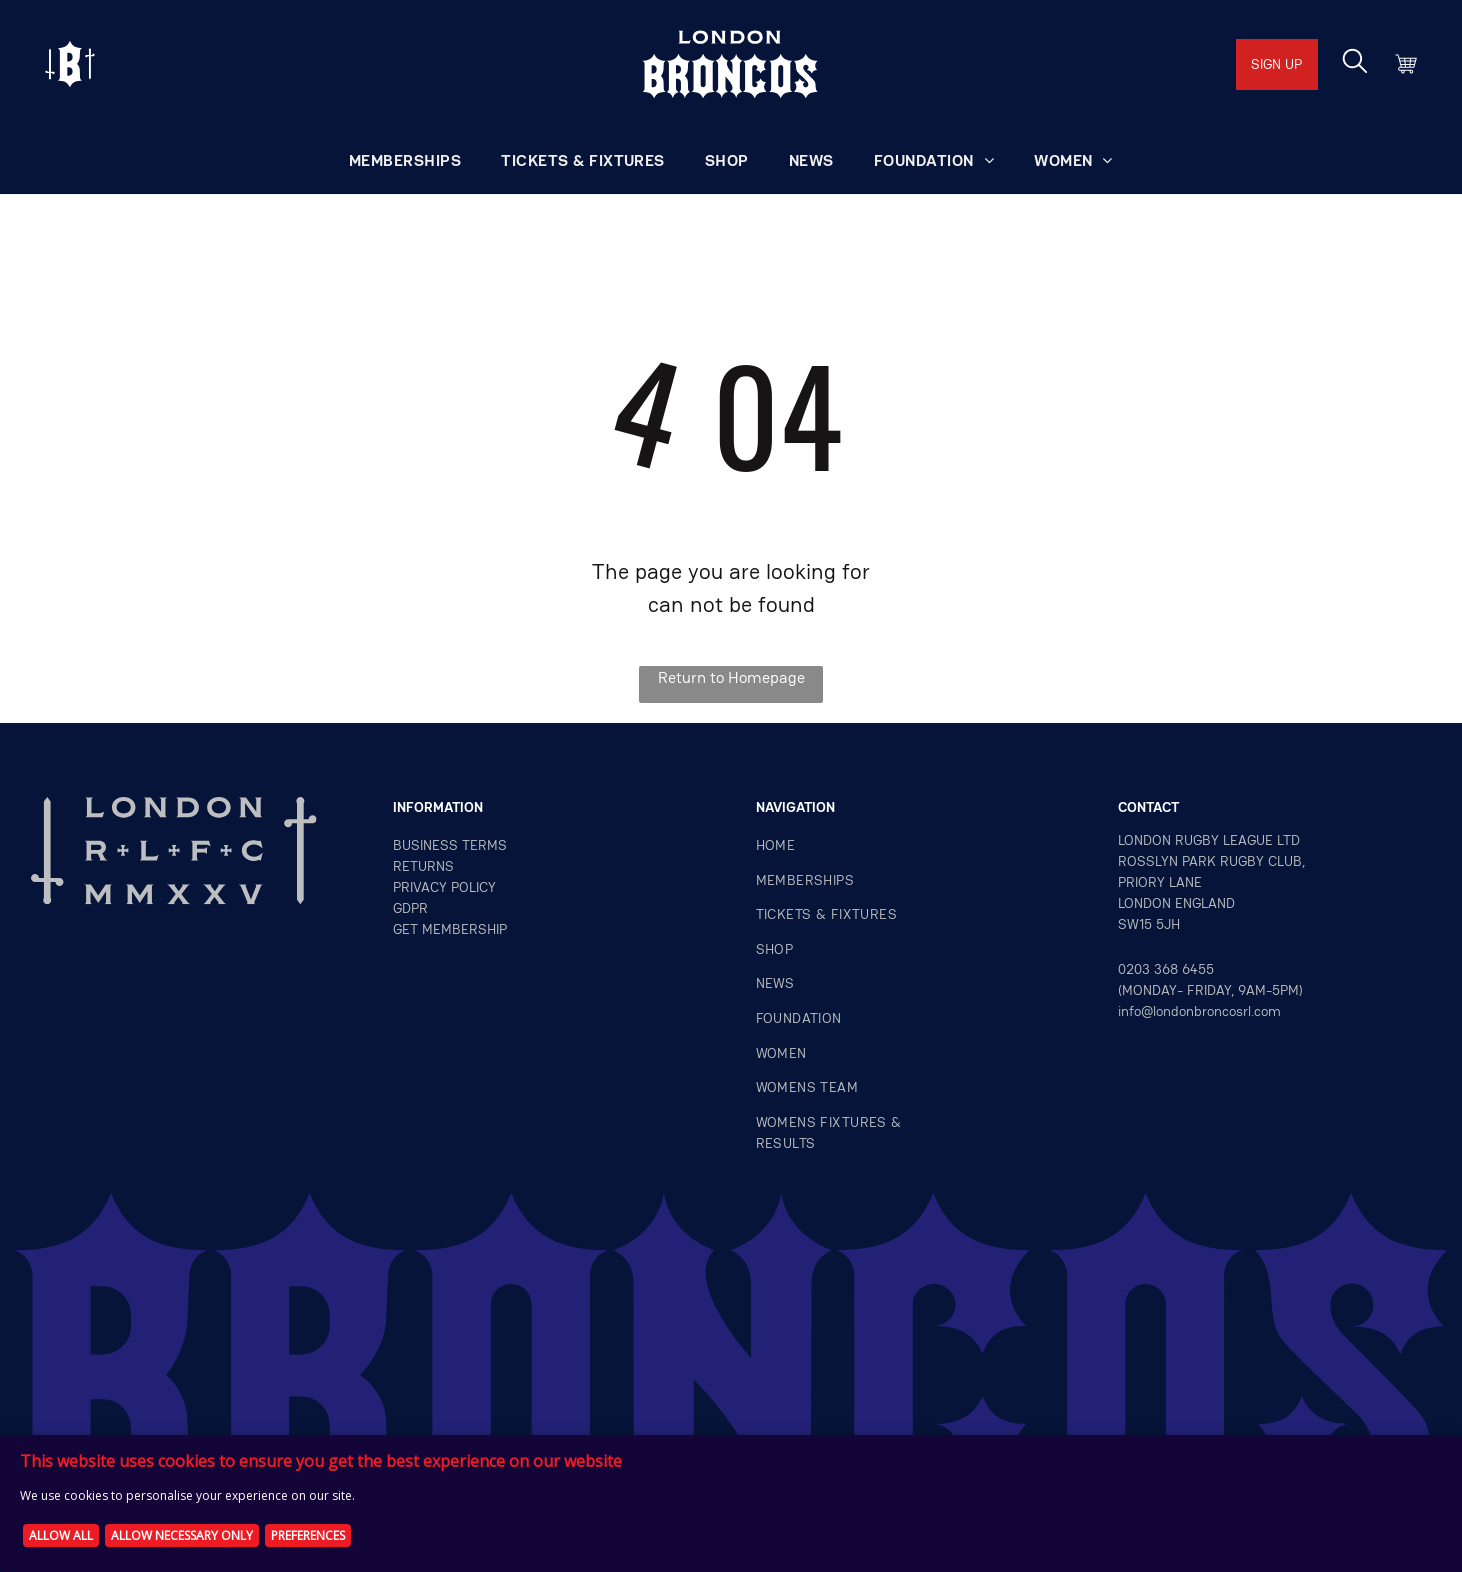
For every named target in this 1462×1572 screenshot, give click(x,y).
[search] (1355, 63)
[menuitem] (405, 161)
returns (423, 866)
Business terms (450, 845)
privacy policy (444, 887)
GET (405, 929)
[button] (934, 161)
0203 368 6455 (1166, 969)
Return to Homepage (731, 677)
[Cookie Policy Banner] (731, 1503)
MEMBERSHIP (464, 929)
